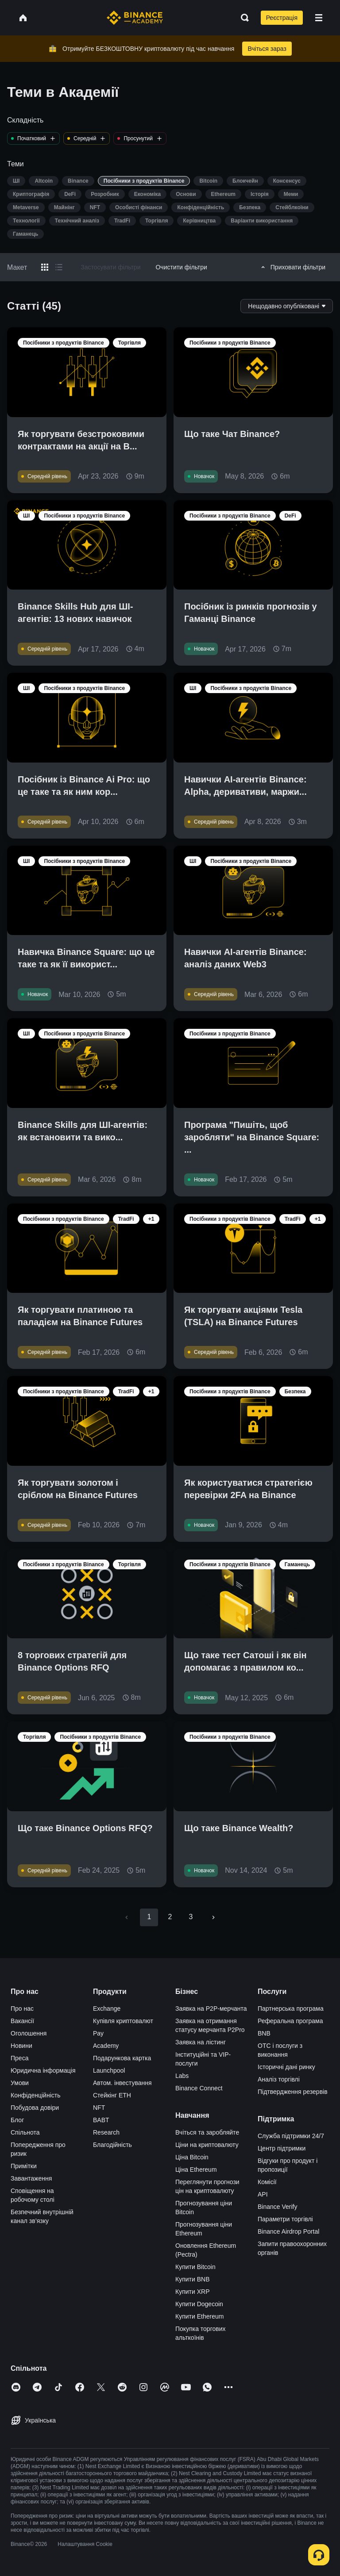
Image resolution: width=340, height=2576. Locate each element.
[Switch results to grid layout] (45, 267)
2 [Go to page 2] (170, 1916)
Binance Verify (278, 2206)
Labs (182, 2075)
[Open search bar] (242, 18)
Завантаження (31, 2178)
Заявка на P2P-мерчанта (211, 2008)
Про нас (22, 2008)
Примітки (24, 2166)
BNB (264, 2033)
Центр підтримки (281, 2148)
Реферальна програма (290, 2020)
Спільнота (25, 2132)
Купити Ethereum (199, 2316)
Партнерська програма (291, 2008)
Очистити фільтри (181, 267)
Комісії (267, 2181)
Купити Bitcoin (195, 2266)
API (263, 2194)
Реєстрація (282, 17)
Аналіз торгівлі (279, 2079)
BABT (101, 2120)
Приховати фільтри (292, 267)
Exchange (106, 2008)
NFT (99, 2107)
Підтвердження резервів (293, 2091)
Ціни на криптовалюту (207, 2144)
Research (106, 2132)
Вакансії (22, 2020)
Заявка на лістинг (200, 2042)
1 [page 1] (149, 1916)
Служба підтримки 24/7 (291, 2135)
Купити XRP (192, 2291)
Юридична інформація (43, 2070)
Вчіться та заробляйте (207, 2132)
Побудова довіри (35, 2107)
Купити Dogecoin (199, 2304)
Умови (20, 2082)
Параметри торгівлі (285, 2219)
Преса (19, 2058)
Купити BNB (192, 2279)
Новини (21, 2045)
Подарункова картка (122, 2058)
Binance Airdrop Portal (288, 2231)
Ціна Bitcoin (192, 2157)
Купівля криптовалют (123, 2020)
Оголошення (28, 2033)
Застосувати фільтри (110, 267)
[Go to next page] (213, 1917)
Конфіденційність (36, 2095)
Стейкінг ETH (112, 2095)
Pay (98, 2033)
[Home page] (135, 18)
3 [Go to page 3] (191, 1916)
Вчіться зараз (266, 48)
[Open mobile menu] (318, 18)
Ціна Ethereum (196, 2169)
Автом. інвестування (122, 2082)
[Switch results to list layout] (59, 267)
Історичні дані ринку (286, 2066)
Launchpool (109, 2070)
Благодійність (112, 2144)
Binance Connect (199, 2088)
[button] (318, 17)
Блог (17, 2120)
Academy (106, 2045)
